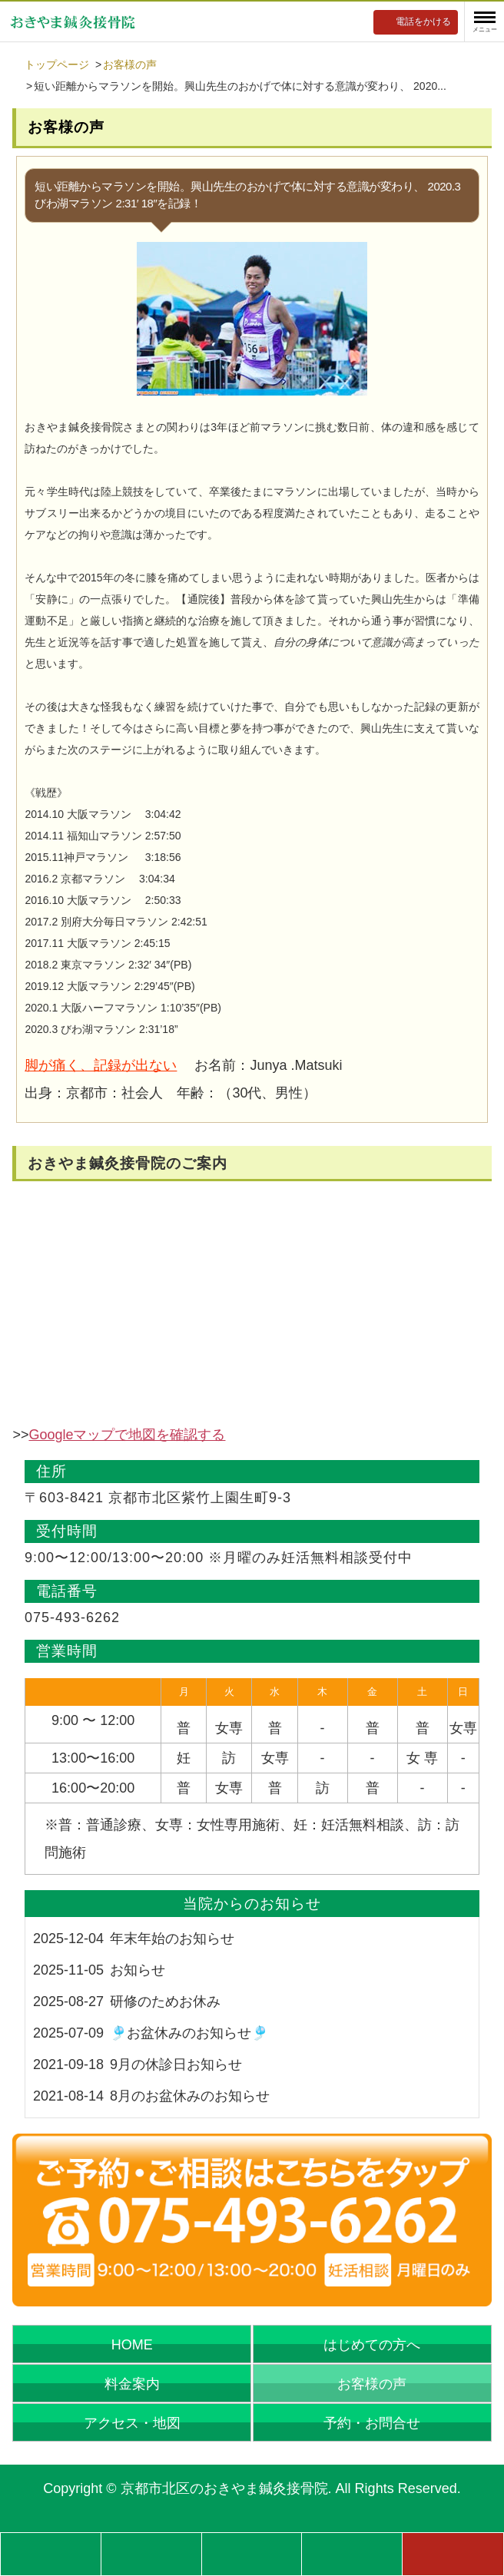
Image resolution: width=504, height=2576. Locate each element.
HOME (132, 2345)
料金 (151, 2553)
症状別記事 (51, 2553)
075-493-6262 (72, 1617)
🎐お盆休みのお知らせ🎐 (189, 2033)
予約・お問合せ (371, 2423)
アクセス (352, 2553)
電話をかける (423, 21)
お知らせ (137, 1970)
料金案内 (132, 2384)
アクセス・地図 (132, 2423)
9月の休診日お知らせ (176, 2064)
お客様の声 (130, 64)
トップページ (57, 64)
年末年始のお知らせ (172, 1938)
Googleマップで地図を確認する (126, 1434)
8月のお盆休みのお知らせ (190, 2096)
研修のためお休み (165, 2001)
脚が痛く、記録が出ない (101, 1065)
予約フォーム (453, 2553)
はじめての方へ (371, 2345)
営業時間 (252, 2553)
